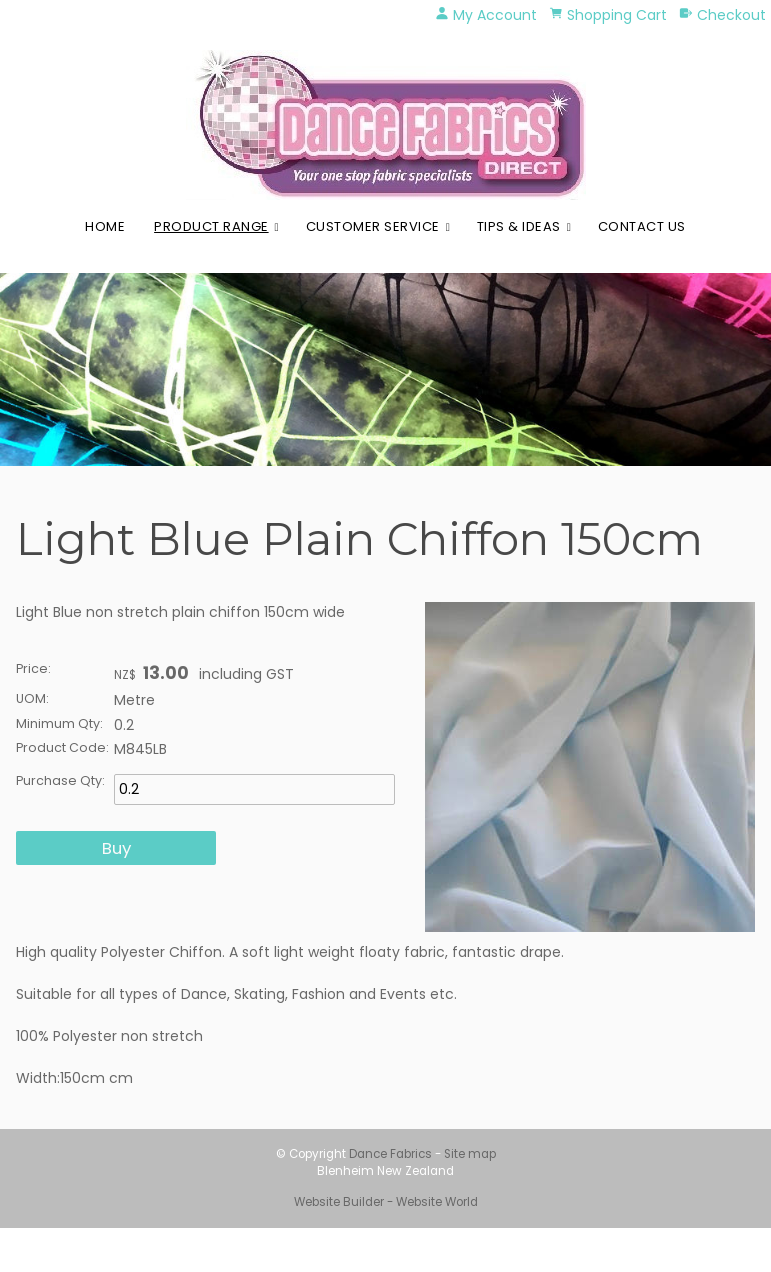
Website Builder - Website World (386, 1202)
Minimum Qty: (59, 723)
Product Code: (62, 747)
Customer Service (373, 226)
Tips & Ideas (519, 226)
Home (105, 226)
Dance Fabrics (390, 1154)
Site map (470, 1154)
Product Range (211, 226)
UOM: (32, 698)
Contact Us (642, 226)
